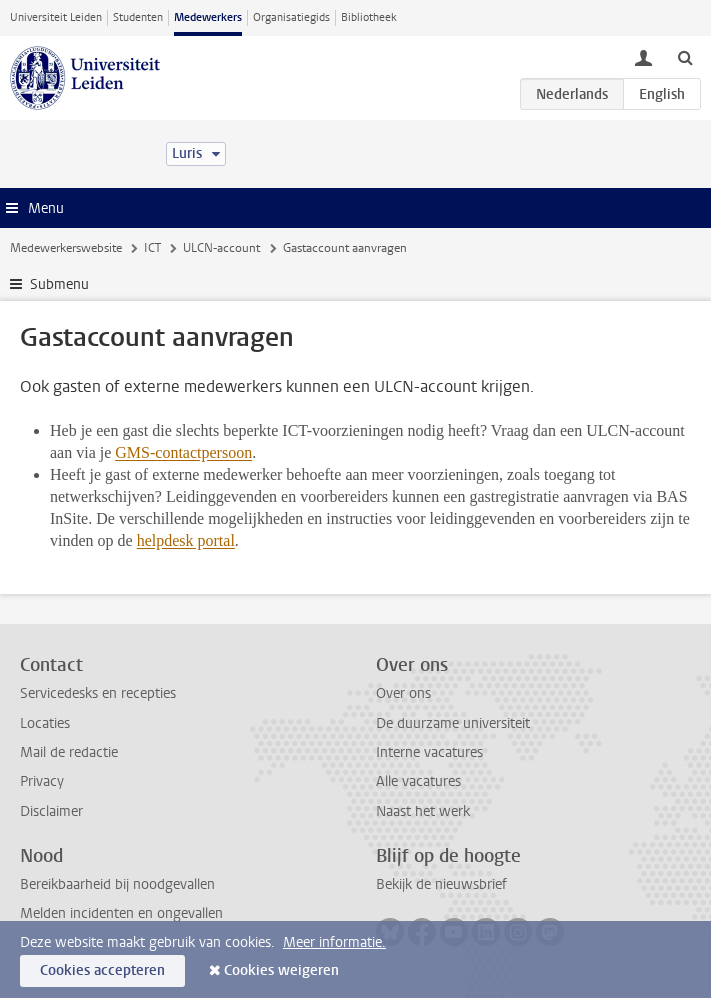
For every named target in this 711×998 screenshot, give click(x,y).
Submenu (59, 284)
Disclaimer (51, 811)
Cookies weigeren (281, 970)
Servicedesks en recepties (98, 693)
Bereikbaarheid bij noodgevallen (117, 884)
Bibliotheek (369, 17)
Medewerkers (208, 17)
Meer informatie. (334, 942)
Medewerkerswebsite (66, 248)
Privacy (42, 781)
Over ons (403, 693)
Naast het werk (423, 811)
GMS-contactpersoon (183, 452)
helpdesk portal (186, 540)
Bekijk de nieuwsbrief (441, 884)
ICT (152, 248)
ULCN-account (221, 248)
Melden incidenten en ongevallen (121, 913)
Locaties (45, 723)
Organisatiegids (291, 17)
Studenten (138, 17)
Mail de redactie (69, 752)
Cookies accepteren (102, 970)
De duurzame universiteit (453, 723)
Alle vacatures (418, 781)
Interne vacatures (429, 752)
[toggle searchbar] (685, 57)
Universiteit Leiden (56, 17)
